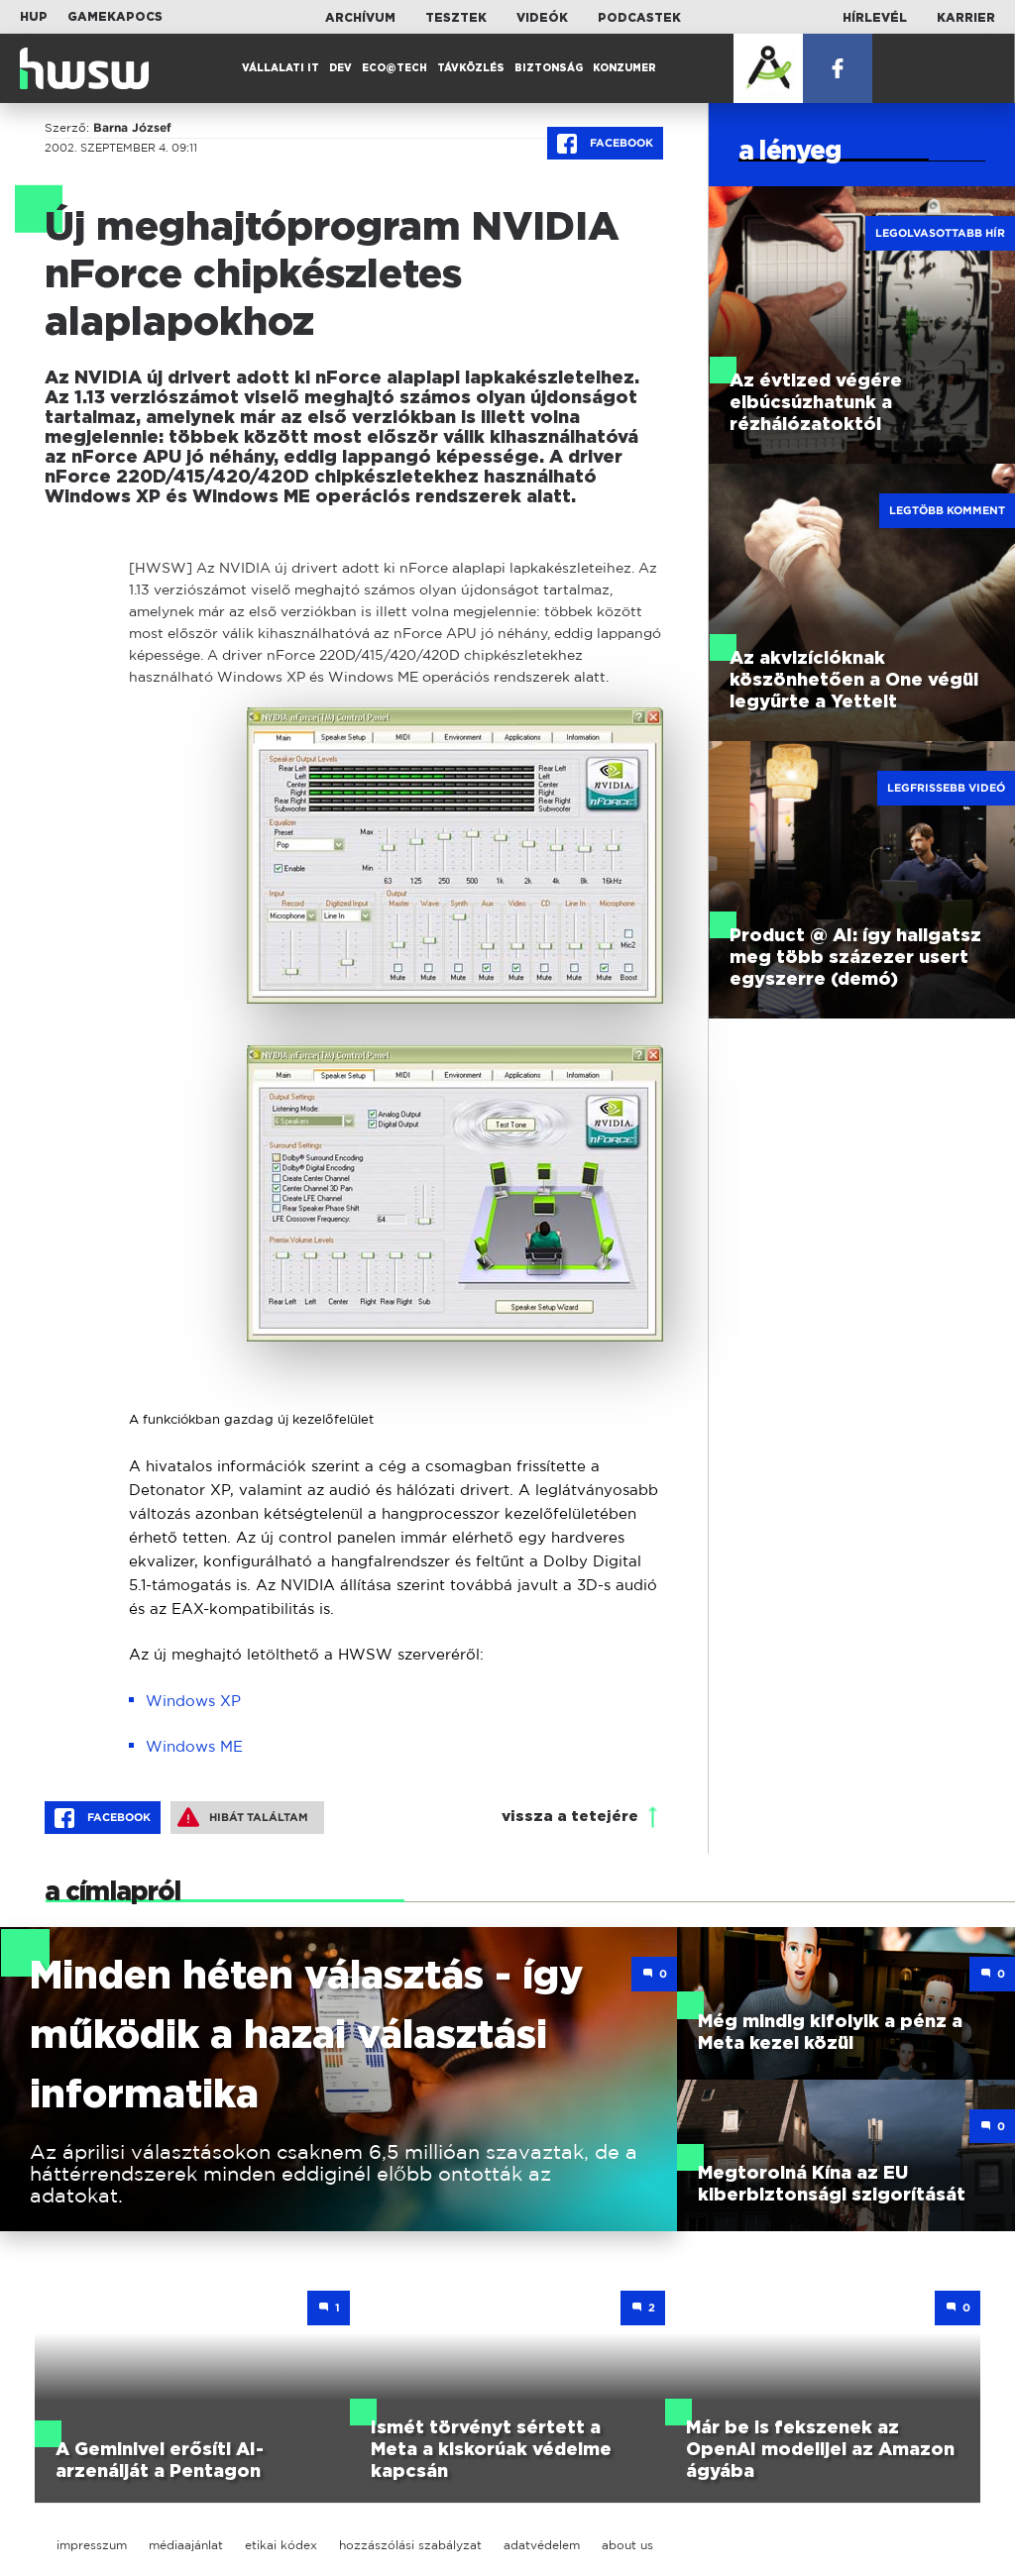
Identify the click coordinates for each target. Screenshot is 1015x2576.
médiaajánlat (186, 2544)
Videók (542, 18)
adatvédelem (542, 2544)
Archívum (360, 18)
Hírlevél (875, 18)
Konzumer (624, 68)
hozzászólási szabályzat (410, 2544)
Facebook (605, 144)
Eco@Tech (394, 68)
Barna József (132, 128)
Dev (340, 68)
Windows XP (193, 1700)
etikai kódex (281, 2544)
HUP (34, 17)
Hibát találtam (242, 1817)
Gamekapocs (115, 17)
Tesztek (456, 18)
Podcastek (639, 18)
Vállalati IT (280, 68)
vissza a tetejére (570, 1816)
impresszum (91, 2544)
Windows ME (194, 1746)
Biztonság (548, 68)
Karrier (966, 18)
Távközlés (471, 68)
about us (627, 2544)
